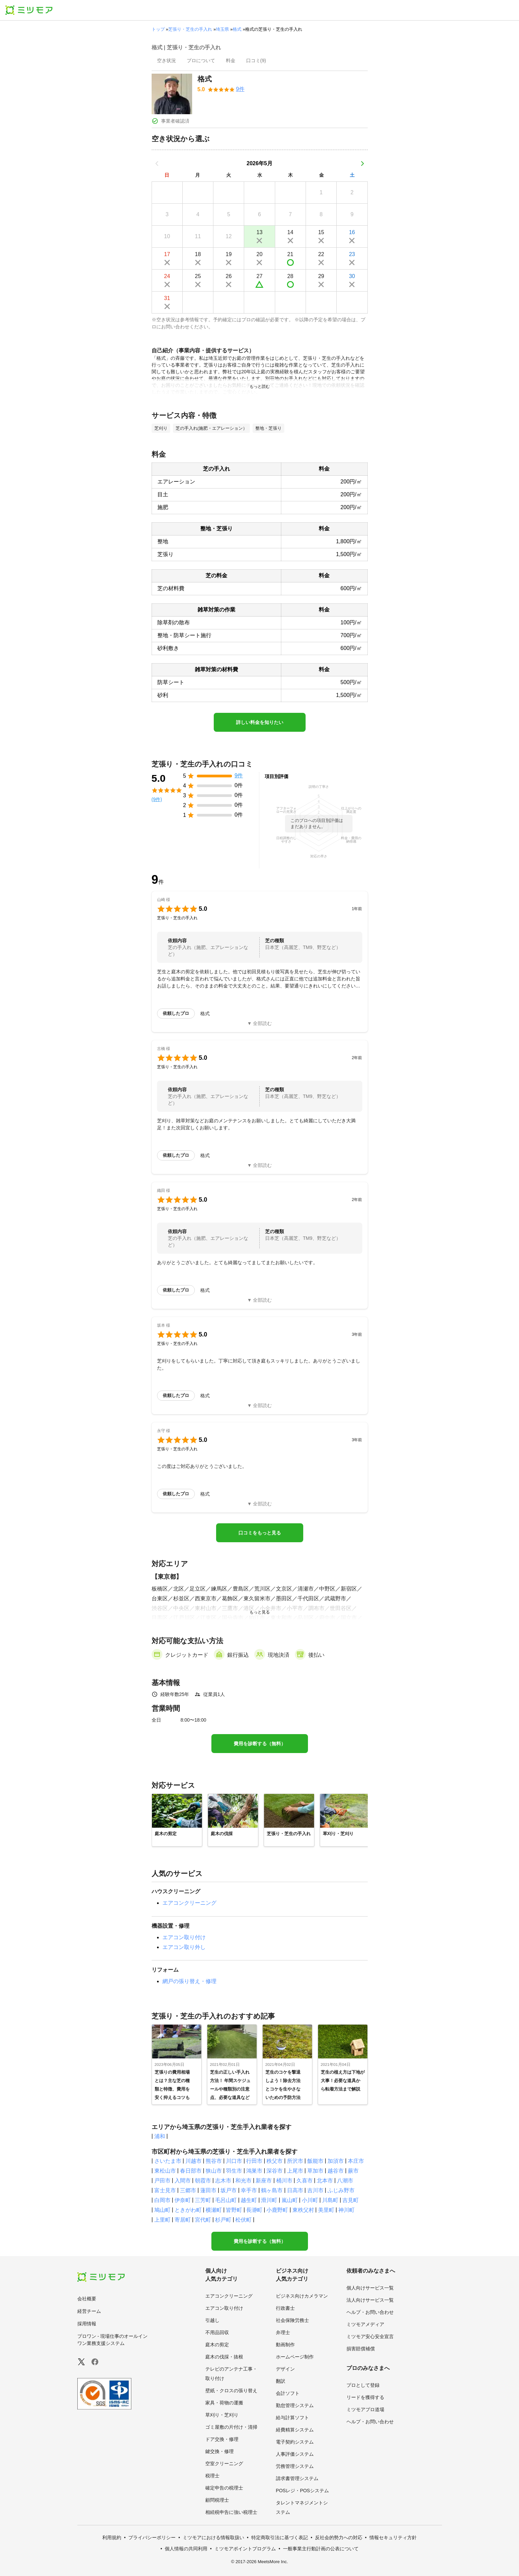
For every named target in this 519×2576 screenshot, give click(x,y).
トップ (158, 29)
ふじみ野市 (341, 2190)
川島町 (330, 2200)
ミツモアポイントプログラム (245, 2548)
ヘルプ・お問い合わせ (370, 2312)
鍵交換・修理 (219, 2451)
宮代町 (203, 2220)
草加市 (315, 2171)
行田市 (254, 2161)
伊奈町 (183, 2200)
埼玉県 (222, 29)
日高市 (295, 2190)
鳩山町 (162, 2210)
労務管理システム (295, 2466)
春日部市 (191, 2171)
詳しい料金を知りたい (259, 722)
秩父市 (274, 2161)
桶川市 (284, 2180)
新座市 (264, 2180)
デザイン (285, 2369)
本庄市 (356, 2161)
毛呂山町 (226, 2200)
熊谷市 (214, 2161)
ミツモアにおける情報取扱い (213, 2537)
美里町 (326, 2210)
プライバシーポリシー (152, 2537)
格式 (237, 29)
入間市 (183, 2180)
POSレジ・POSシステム (302, 2490)
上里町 (162, 2220)
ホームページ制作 (295, 2356)
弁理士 (283, 2332)
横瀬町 (214, 2210)
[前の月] (157, 163)
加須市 (336, 2161)
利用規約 (111, 2537)
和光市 (243, 2180)
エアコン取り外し (184, 1947)
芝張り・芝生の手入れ (190, 29)
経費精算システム (295, 2429)
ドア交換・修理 (221, 2439)
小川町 (310, 2200)
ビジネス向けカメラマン (302, 2296)
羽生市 (234, 2171)
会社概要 (86, 2298)
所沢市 (295, 2161)
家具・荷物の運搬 (224, 2402)
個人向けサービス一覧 (370, 2288)
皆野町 (234, 2210)
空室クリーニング (224, 2463)
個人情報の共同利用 (186, 2548)
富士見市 (165, 2190)
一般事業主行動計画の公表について (321, 2548)
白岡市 (162, 2200)
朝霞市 (203, 2180)
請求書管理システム (297, 2478)
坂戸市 (228, 2190)
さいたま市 (167, 2161)
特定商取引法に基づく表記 (279, 2537)
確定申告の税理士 (224, 2488)
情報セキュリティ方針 (393, 2537)
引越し (212, 2320)
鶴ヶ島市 (272, 2190)
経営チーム (89, 2311)
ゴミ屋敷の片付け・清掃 (231, 2427)
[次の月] (362, 163)
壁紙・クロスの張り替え (231, 2390)
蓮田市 (208, 2190)
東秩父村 (303, 2210)
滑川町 (269, 2200)
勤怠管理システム (295, 2405)
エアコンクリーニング (189, 1903)
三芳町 (203, 2200)
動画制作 (285, 2344)
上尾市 (295, 2171)
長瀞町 (254, 2210)
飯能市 (315, 2161)
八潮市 (345, 2180)
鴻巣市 (254, 2171)
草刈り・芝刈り (221, 2415)
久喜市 (304, 2180)
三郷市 (188, 2190)
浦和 (159, 2136)
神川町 (346, 2210)
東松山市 (165, 2171)
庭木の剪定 (217, 2344)
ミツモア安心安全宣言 (370, 2336)
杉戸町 (223, 2220)
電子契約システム (295, 2442)
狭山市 (214, 2171)
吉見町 (350, 2200)
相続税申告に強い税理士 (231, 2512)
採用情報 (86, 2323)
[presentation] (166, 61)
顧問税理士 (217, 2500)
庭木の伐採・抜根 (224, 2356)
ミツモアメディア (365, 2324)
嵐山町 (290, 2200)
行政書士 (285, 2308)
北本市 (325, 2180)
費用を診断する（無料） (260, 1743)
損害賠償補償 (360, 2348)
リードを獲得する (365, 2397)
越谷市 (336, 2171)
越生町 (249, 2200)
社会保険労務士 (292, 2320)
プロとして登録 (363, 2385)
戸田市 (162, 2180)
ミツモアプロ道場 (365, 2409)
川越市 (193, 2161)
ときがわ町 (188, 2210)
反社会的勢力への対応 (338, 2537)
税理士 (212, 2475)
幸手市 (249, 2190)
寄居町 (183, 2220)
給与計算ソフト (292, 2417)
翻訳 (280, 2381)
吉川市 (315, 2190)
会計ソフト (288, 2393)
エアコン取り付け (184, 1937)
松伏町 (243, 2220)
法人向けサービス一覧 (370, 2300)
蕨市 (353, 2171)
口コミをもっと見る (259, 1532)
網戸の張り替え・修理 (189, 1981)
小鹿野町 (277, 2210)
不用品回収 (217, 2332)
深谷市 (274, 2171)
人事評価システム (295, 2454)
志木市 (223, 2180)
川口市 (234, 2161)
